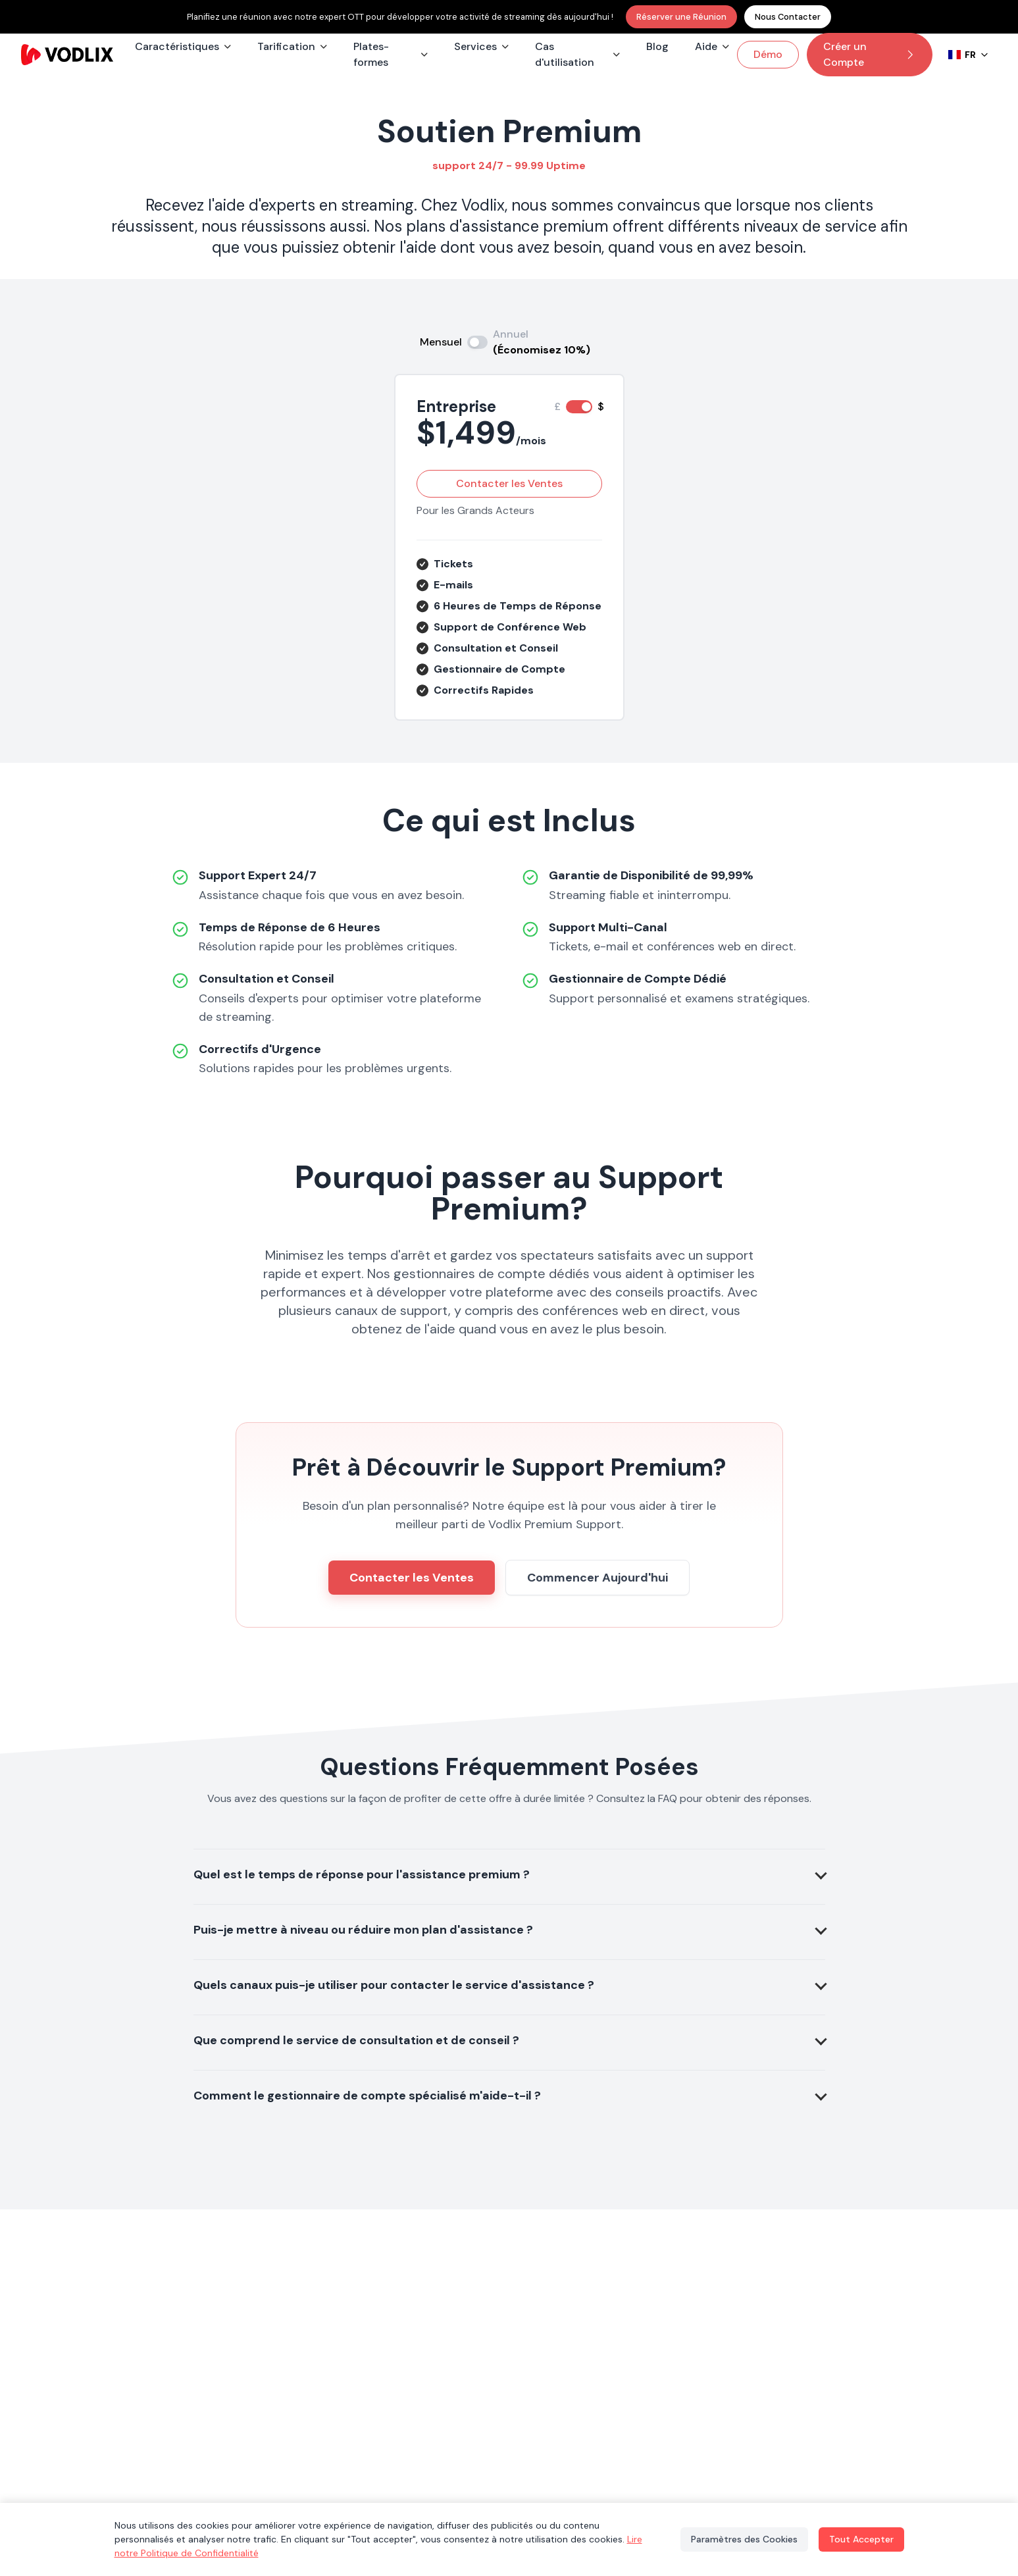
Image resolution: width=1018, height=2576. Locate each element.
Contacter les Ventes (509, 483)
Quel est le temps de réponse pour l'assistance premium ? (361, 1874)
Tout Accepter (861, 2539)
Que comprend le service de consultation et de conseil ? (356, 2040)
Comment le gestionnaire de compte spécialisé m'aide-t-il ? (367, 2095)
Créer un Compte (870, 54)
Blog (657, 46)
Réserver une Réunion (681, 16)
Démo (767, 54)
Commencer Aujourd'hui (597, 1577)
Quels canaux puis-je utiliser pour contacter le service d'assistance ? (393, 1985)
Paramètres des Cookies (744, 2539)
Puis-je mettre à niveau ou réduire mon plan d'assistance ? (363, 1930)
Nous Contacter (788, 16)
